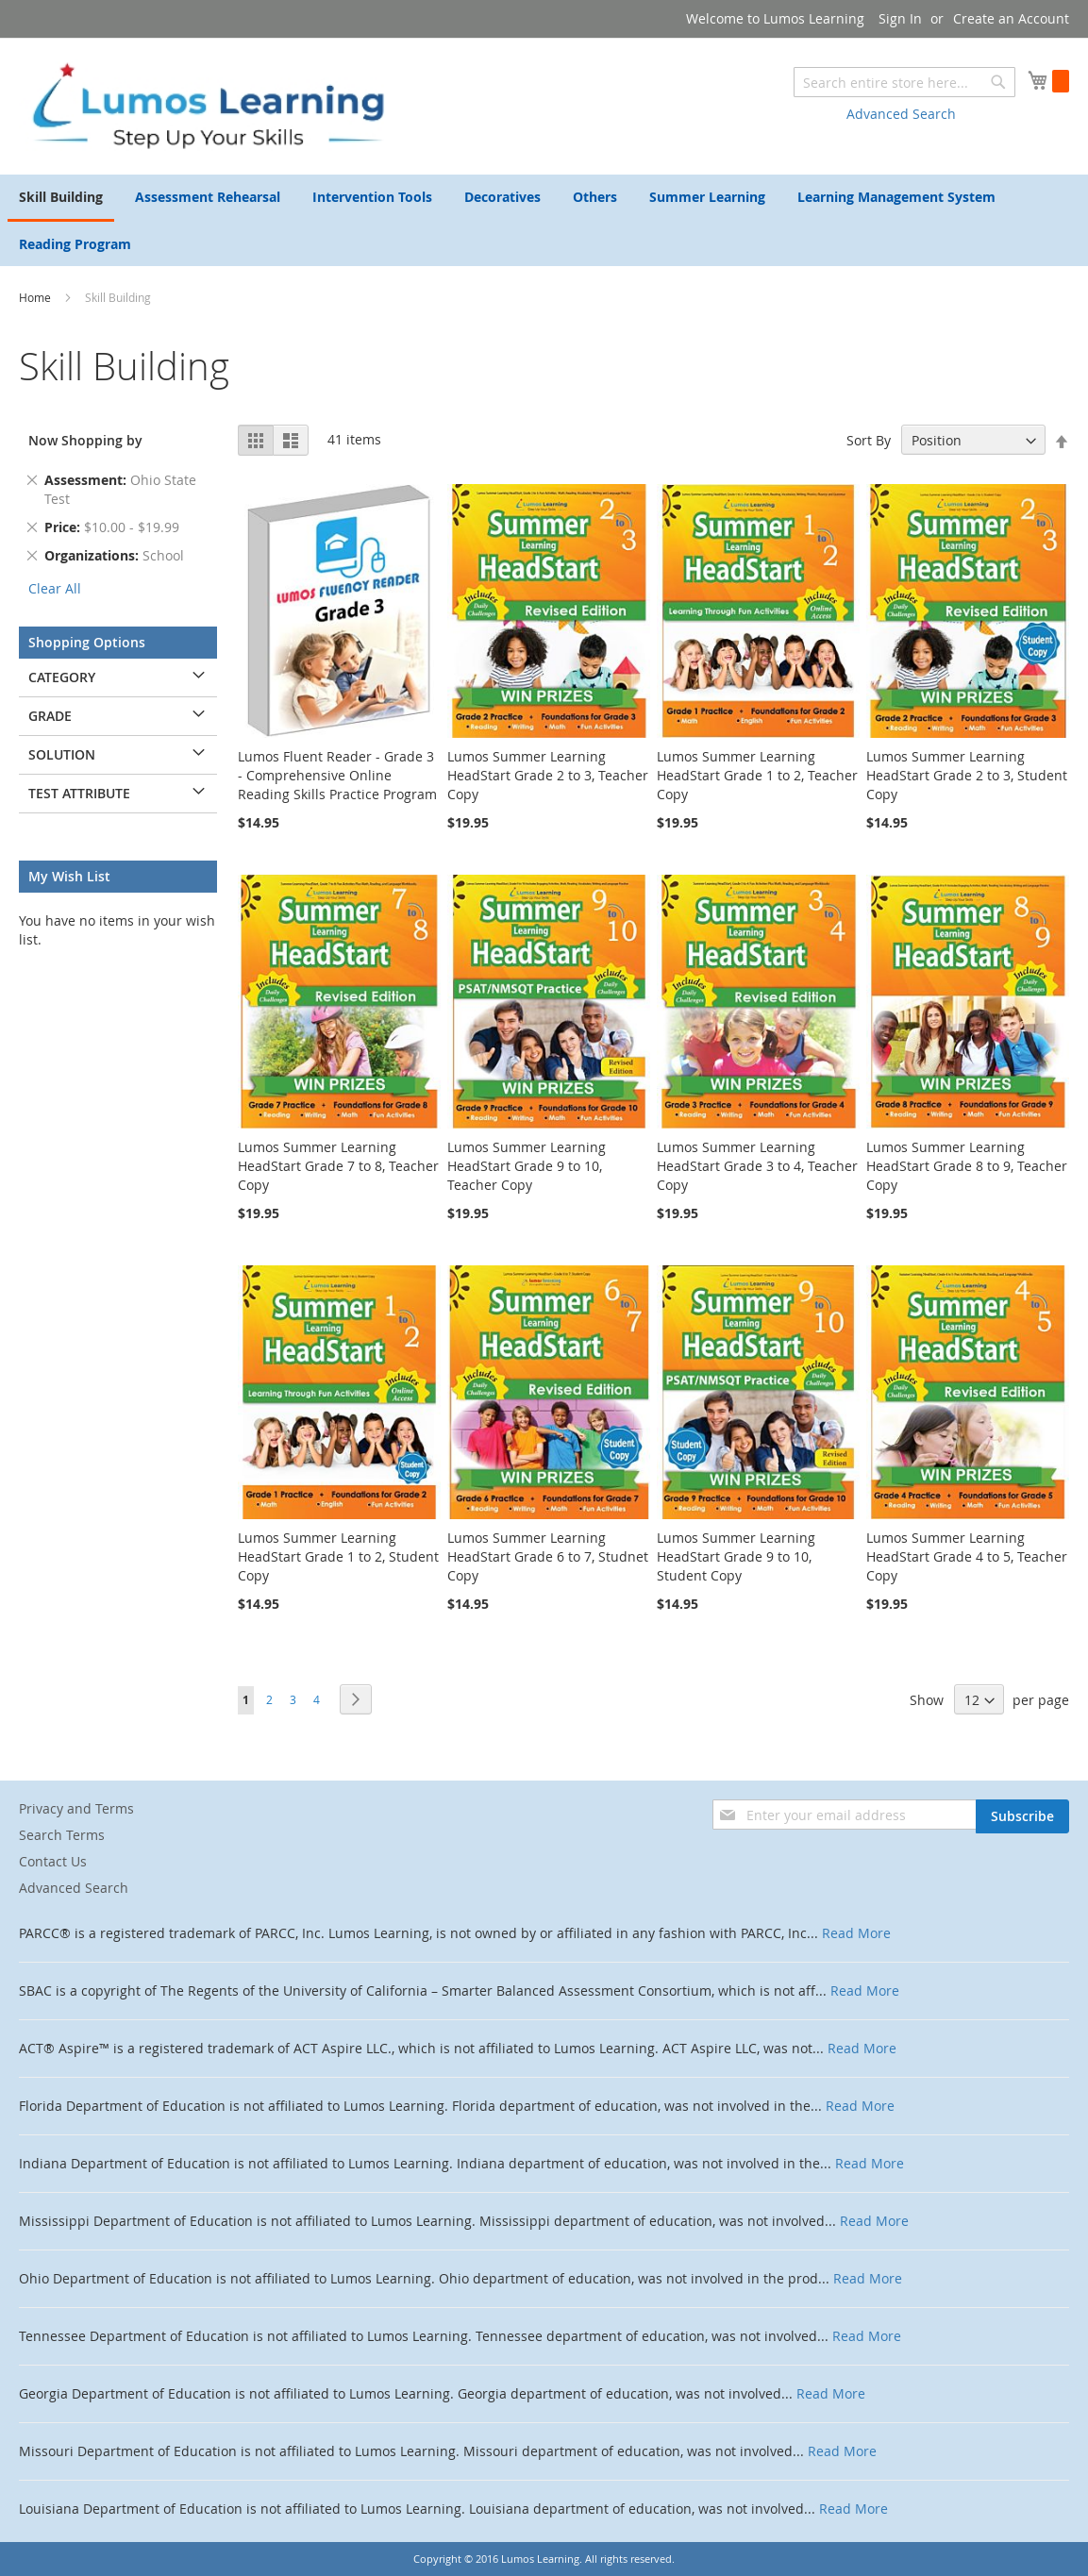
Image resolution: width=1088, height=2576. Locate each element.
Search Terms (62, 1835)
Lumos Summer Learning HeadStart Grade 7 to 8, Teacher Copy (338, 1166)
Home (36, 297)
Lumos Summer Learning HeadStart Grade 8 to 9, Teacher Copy (966, 1166)
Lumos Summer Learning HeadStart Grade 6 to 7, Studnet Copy (547, 1556)
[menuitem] (61, 198)
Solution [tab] (61, 754)
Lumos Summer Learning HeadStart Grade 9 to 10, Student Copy (736, 1556)
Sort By (868, 440)
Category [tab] (61, 677)
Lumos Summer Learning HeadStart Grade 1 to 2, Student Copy (338, 1556)
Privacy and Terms (76, 1808)
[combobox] (904, 82)
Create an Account (1011, 18)
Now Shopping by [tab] (85, 440)
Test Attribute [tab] (79, 793)
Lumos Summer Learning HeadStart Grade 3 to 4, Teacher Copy (757, 1166)
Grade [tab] (50, 716)
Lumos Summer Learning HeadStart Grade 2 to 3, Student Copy (966, 775)
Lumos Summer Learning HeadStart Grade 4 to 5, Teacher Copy (966, 1556)
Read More (856, 1933)
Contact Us (53, 1861)
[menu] (544, 220)
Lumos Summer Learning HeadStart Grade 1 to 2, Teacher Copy (757, 775)
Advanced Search (901, 114)
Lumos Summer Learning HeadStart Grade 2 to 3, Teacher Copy (547, 775)
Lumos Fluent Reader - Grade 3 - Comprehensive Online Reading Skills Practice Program (337, 775)
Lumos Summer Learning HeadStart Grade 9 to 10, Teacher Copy (526, 1166)
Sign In (900, 18)
